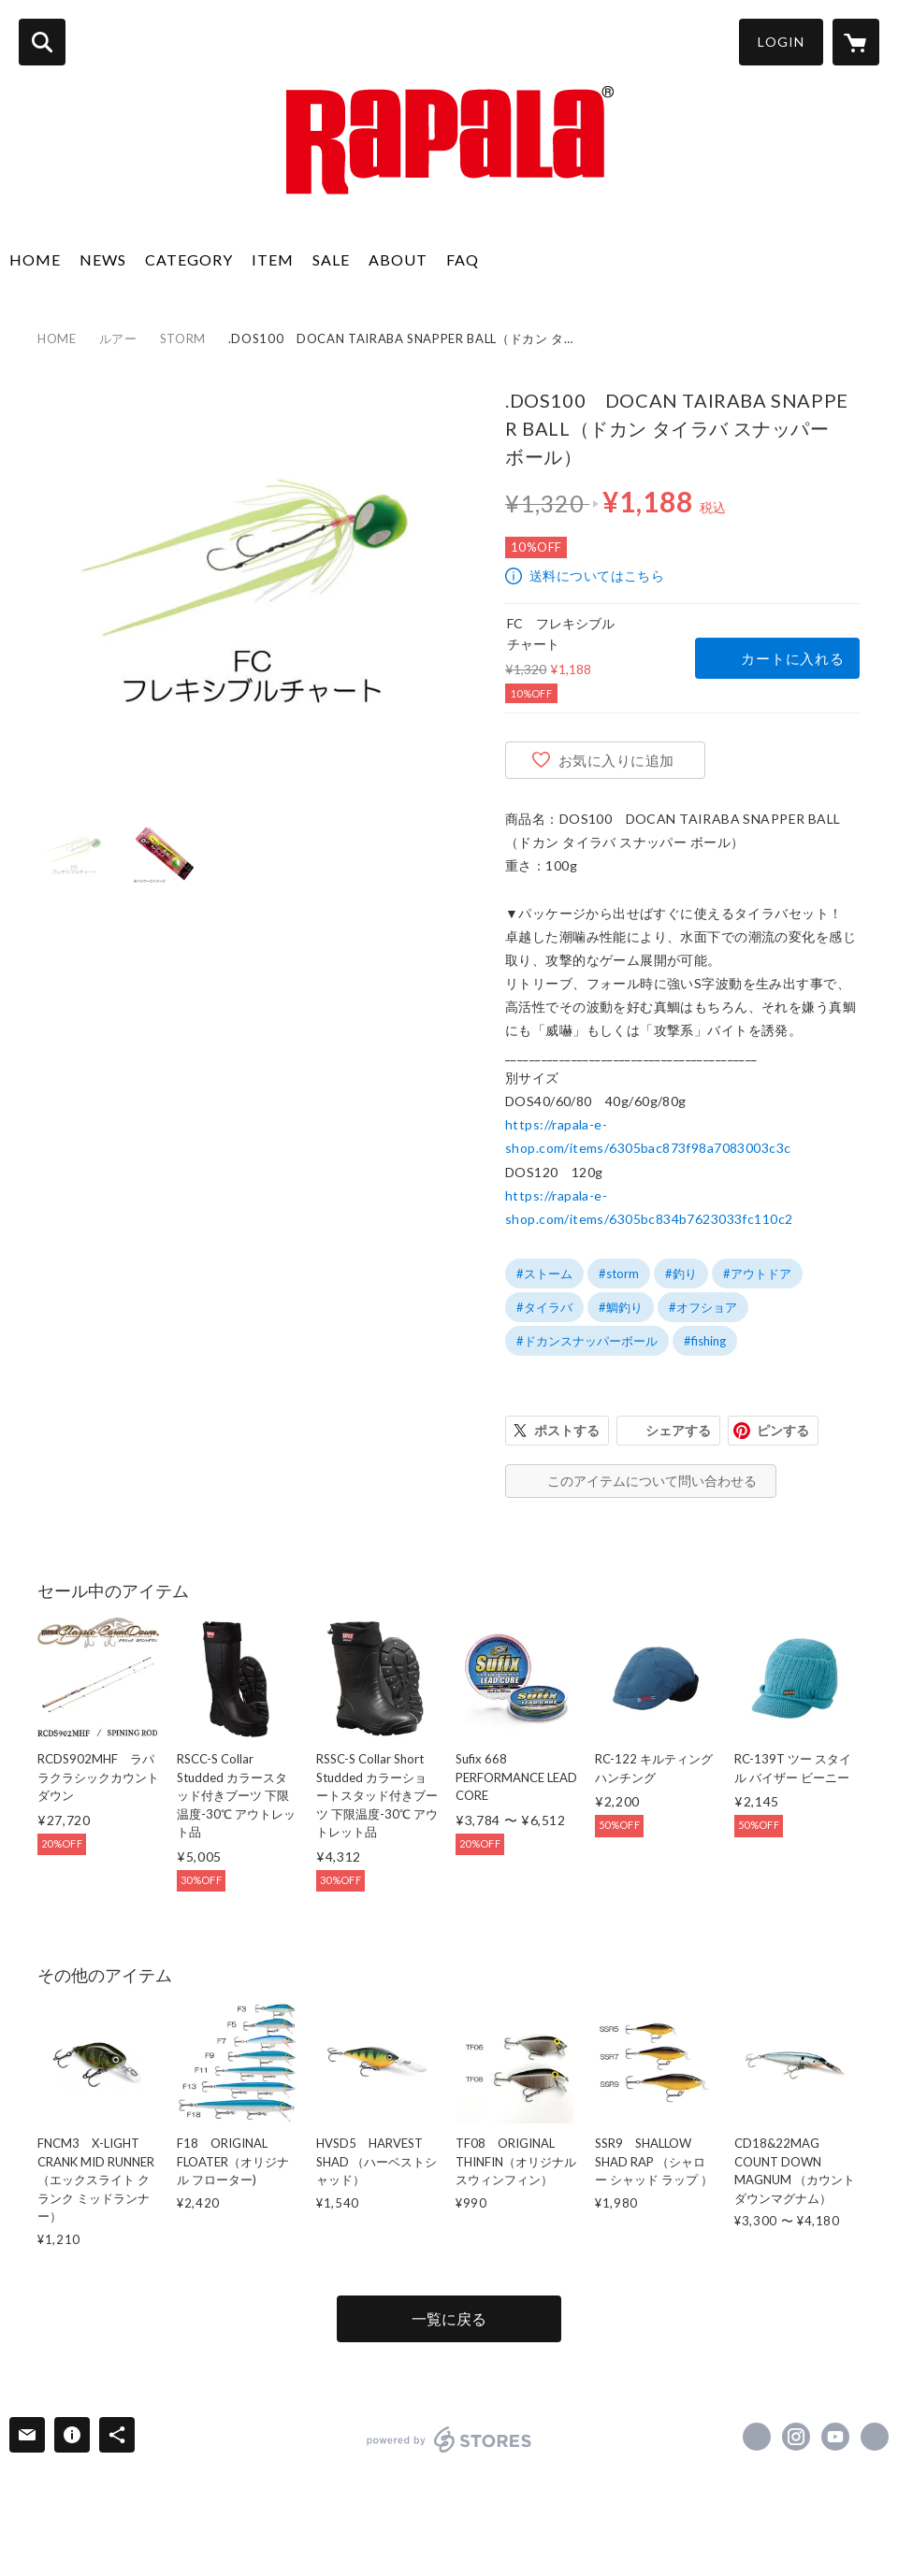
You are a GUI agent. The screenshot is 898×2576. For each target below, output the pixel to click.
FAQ (462, 259)
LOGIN (781, 42)
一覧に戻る (449, 2318)
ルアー (118, 338)
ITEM (273, 259)
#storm (619, 1273)
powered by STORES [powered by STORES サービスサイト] (449, 2439)
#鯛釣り (621, 1307)
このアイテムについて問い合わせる (652, 1481)
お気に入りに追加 (616, 760)
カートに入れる (792, 658)
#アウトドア (757, 1273)
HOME (35, 259)
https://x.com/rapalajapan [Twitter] (757, 2437)
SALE (331, 259)
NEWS (103, 259)
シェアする (678, 1430)
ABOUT (398, 259)
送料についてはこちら (596, 575)
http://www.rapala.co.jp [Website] (875, 2437)
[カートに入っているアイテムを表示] (856, 42)
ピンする (783, 1430)
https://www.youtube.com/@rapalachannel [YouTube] (835, 2437)
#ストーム (544, 1273)
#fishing (705, 1340)
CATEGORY (189, 259)
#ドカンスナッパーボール (587, 1340)
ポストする (567, 1430)
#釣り (681, 1273)
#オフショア (703, 1307)
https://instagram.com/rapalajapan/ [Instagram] (796, 2437)
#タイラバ (544, 1307)
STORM (183, 338)
